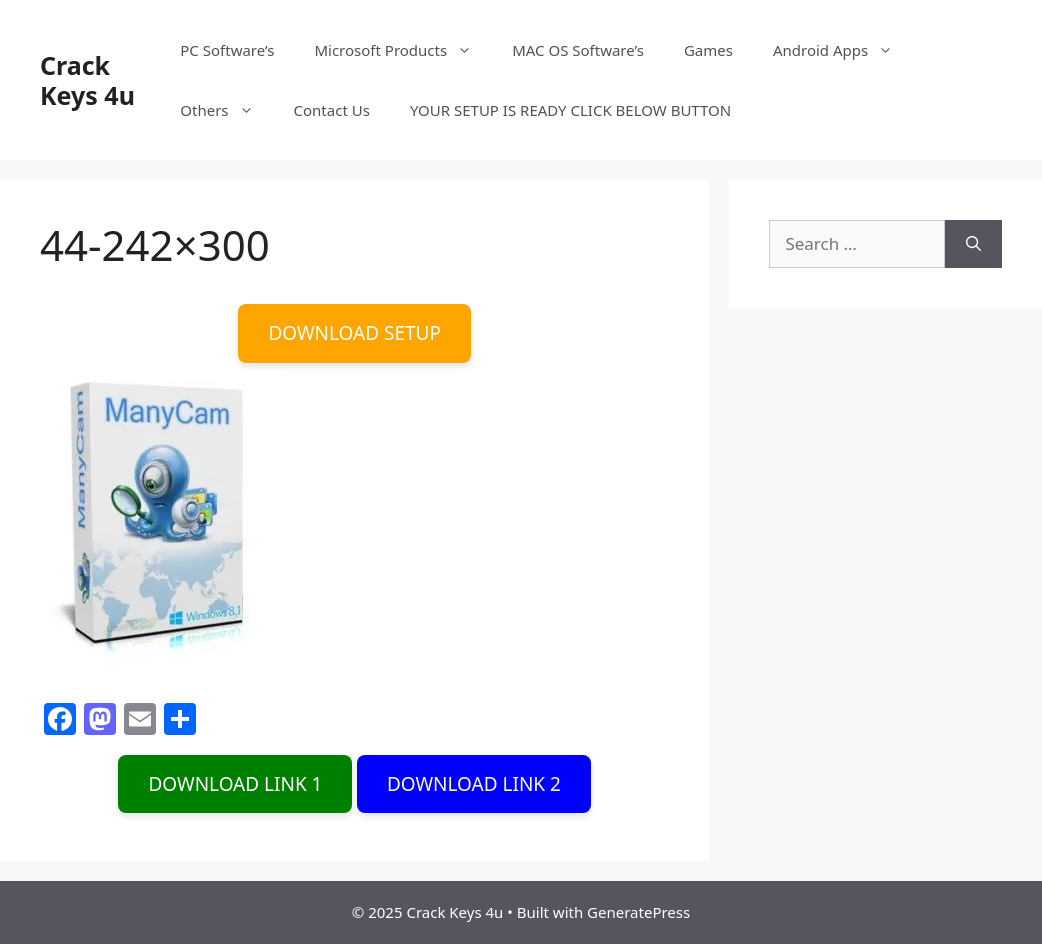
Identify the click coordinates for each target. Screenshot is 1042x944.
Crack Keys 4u (87, 80)
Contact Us (332, 110)
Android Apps (843, 50)
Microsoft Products (403, 50)
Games (708, 50)
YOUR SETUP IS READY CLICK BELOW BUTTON (570, 110)
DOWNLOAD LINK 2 (474, 784)
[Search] (973, 244)
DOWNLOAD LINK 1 (235, 784)
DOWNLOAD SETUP (354, 333)
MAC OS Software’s (578, 50)
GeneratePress (638, 912)
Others (226, 110)
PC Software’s (227, 50)
